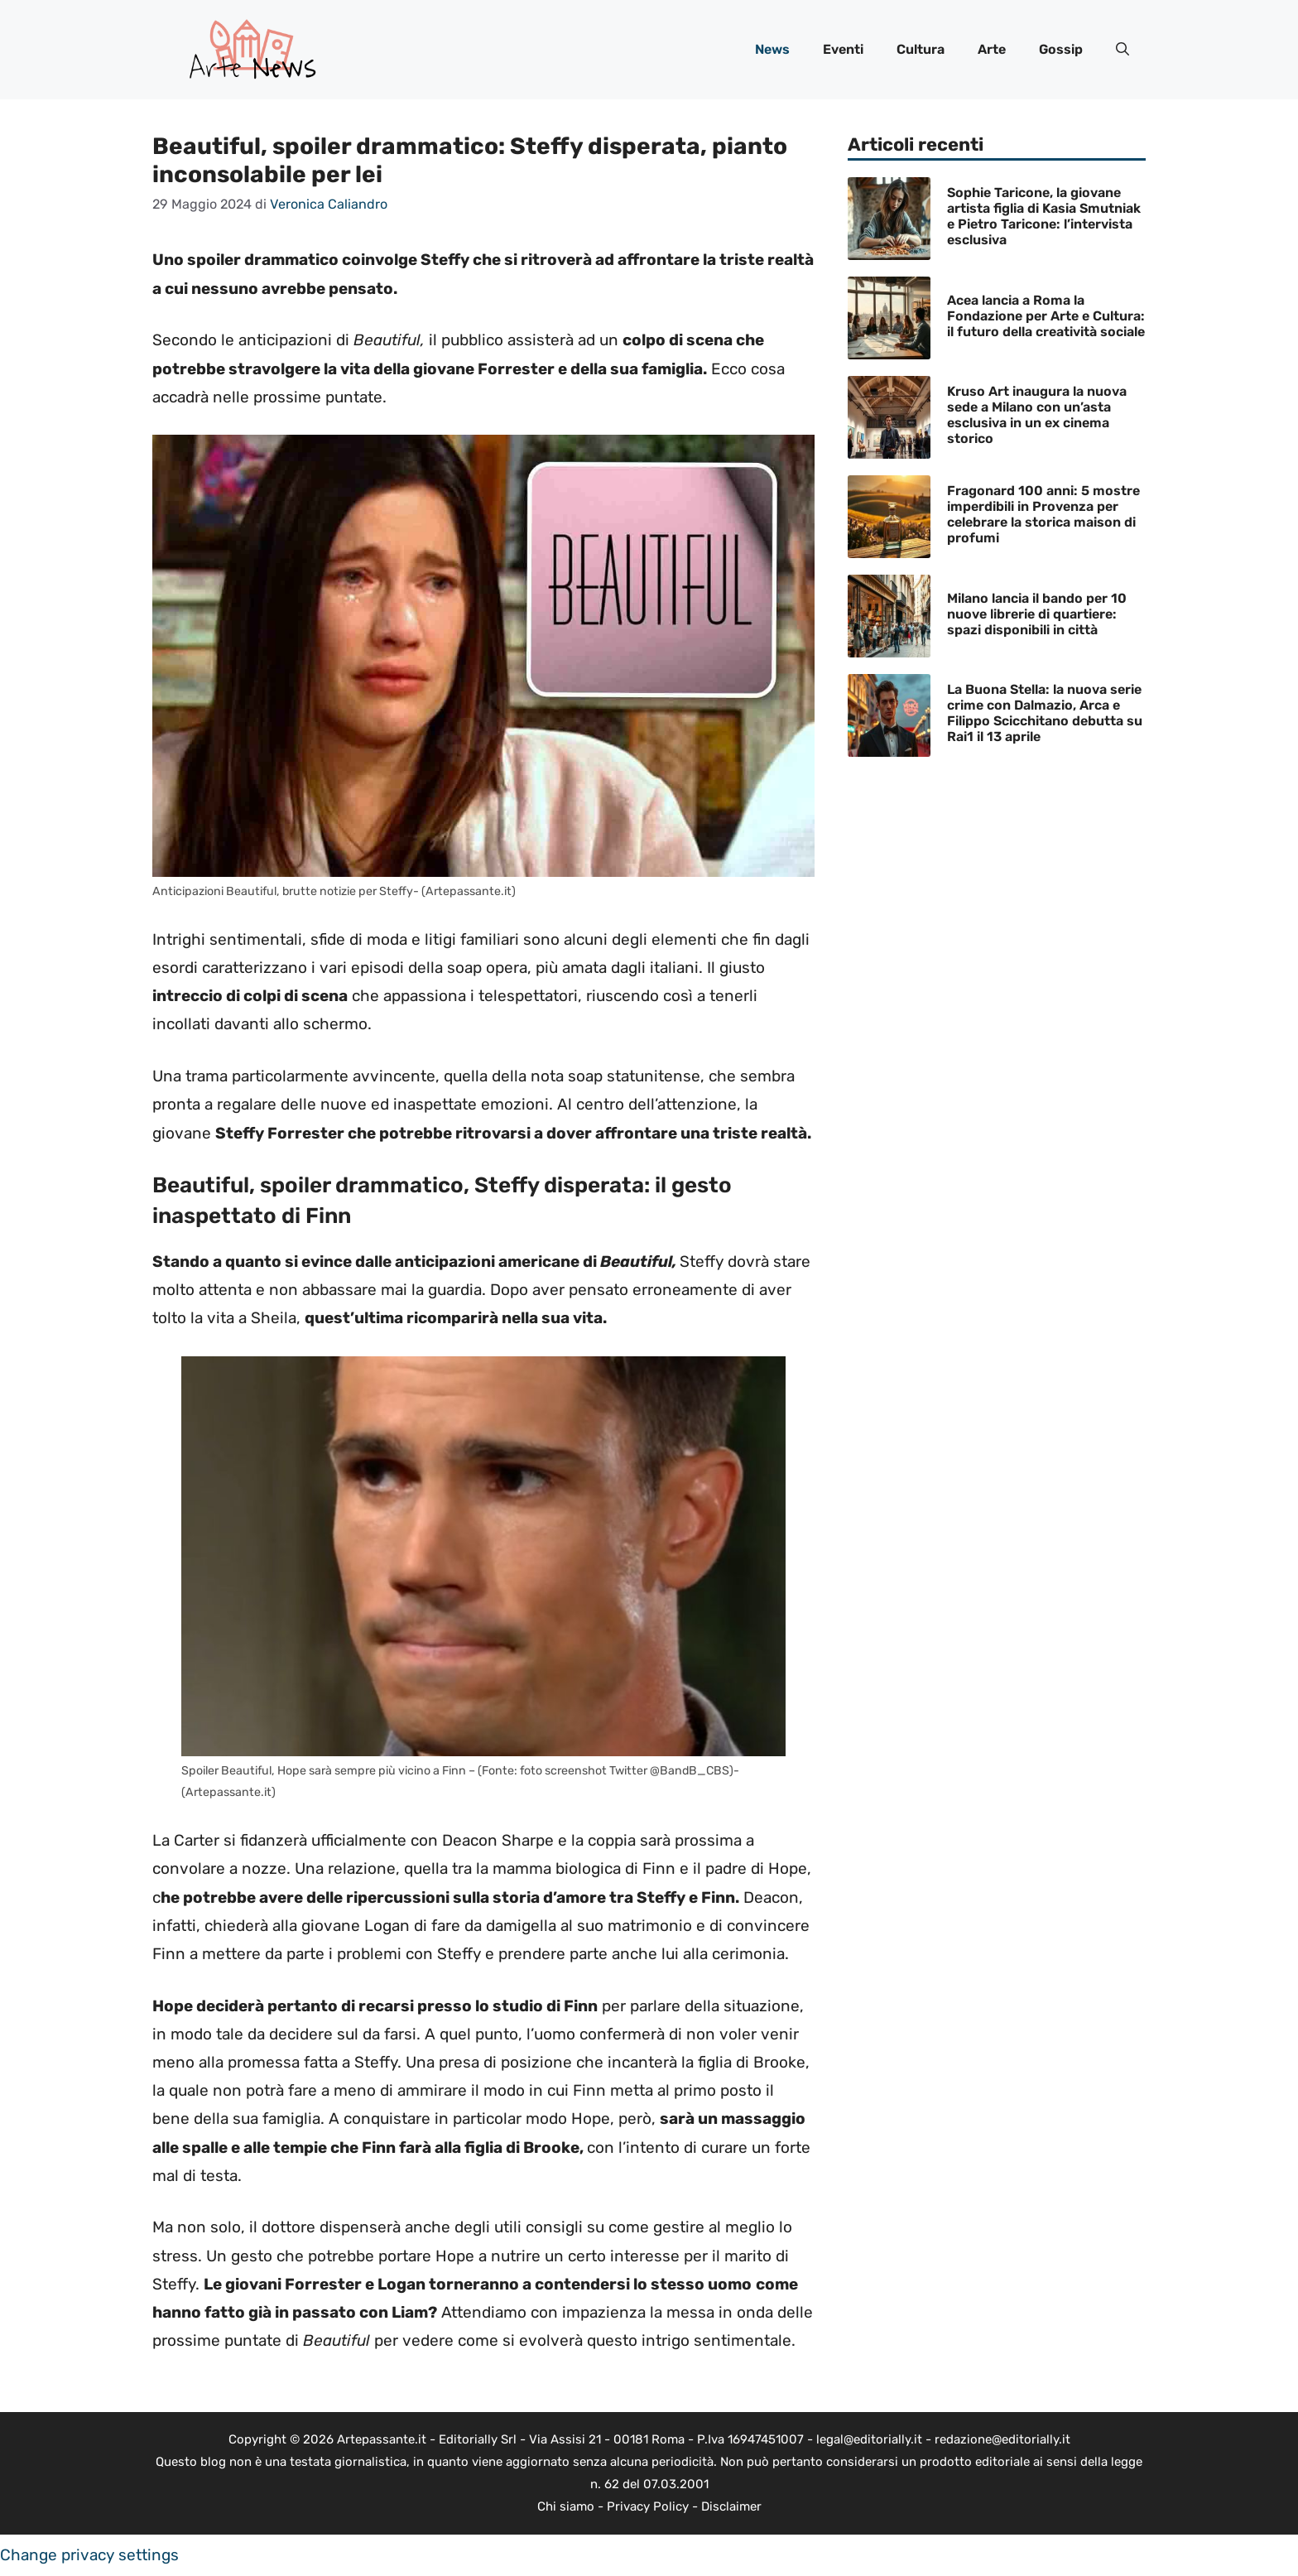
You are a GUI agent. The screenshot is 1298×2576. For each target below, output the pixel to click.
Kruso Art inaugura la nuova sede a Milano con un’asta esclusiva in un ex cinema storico (1037, 415)
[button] (1122, 50)
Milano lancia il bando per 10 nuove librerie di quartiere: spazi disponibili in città (1037, 614)
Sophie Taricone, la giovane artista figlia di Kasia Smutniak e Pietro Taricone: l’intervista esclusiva (1044, 216)
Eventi (843, 49)
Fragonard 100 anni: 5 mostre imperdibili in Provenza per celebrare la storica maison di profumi (1043, 514)
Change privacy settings (89, 2554)
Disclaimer (731, 2506)
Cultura (921, 49)
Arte (992, 49)
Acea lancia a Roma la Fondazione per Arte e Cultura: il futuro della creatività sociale (1046, 315)
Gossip (1061, 49)
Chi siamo (565, 2506)
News (772, 49)
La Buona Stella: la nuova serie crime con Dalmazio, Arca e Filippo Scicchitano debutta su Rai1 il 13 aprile (1044, 713)
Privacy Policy (648, 2506)
